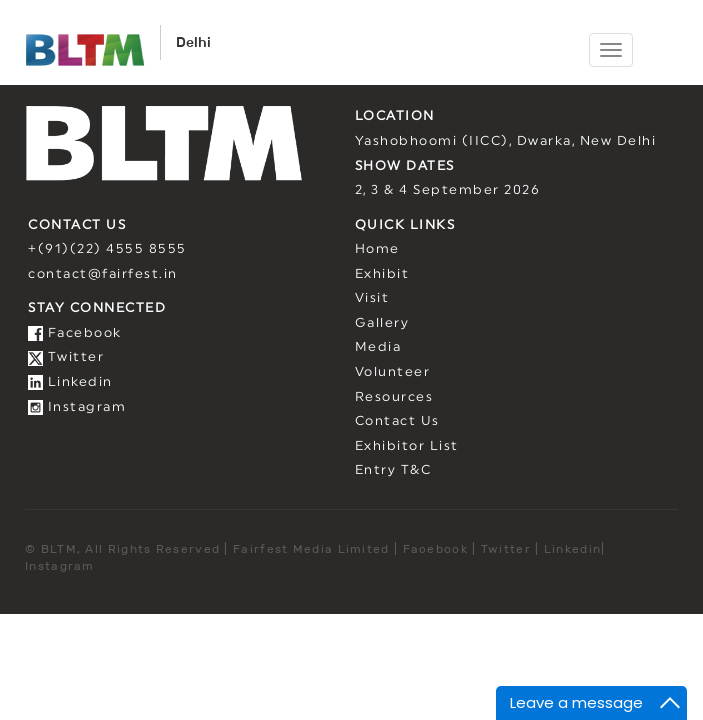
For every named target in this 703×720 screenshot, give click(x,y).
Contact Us (397, 421)
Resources (394, 397)
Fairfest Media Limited (311, 548)
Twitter (66, 357)
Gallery (382, 323)
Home (377, 249)
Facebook (75, 333)
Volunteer (393, 372)
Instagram (77, 407)
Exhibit (382, 274)
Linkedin (70, 382)
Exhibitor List (407, 446)
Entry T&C (393, 470)
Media (378, 347)
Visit (372, 298)
